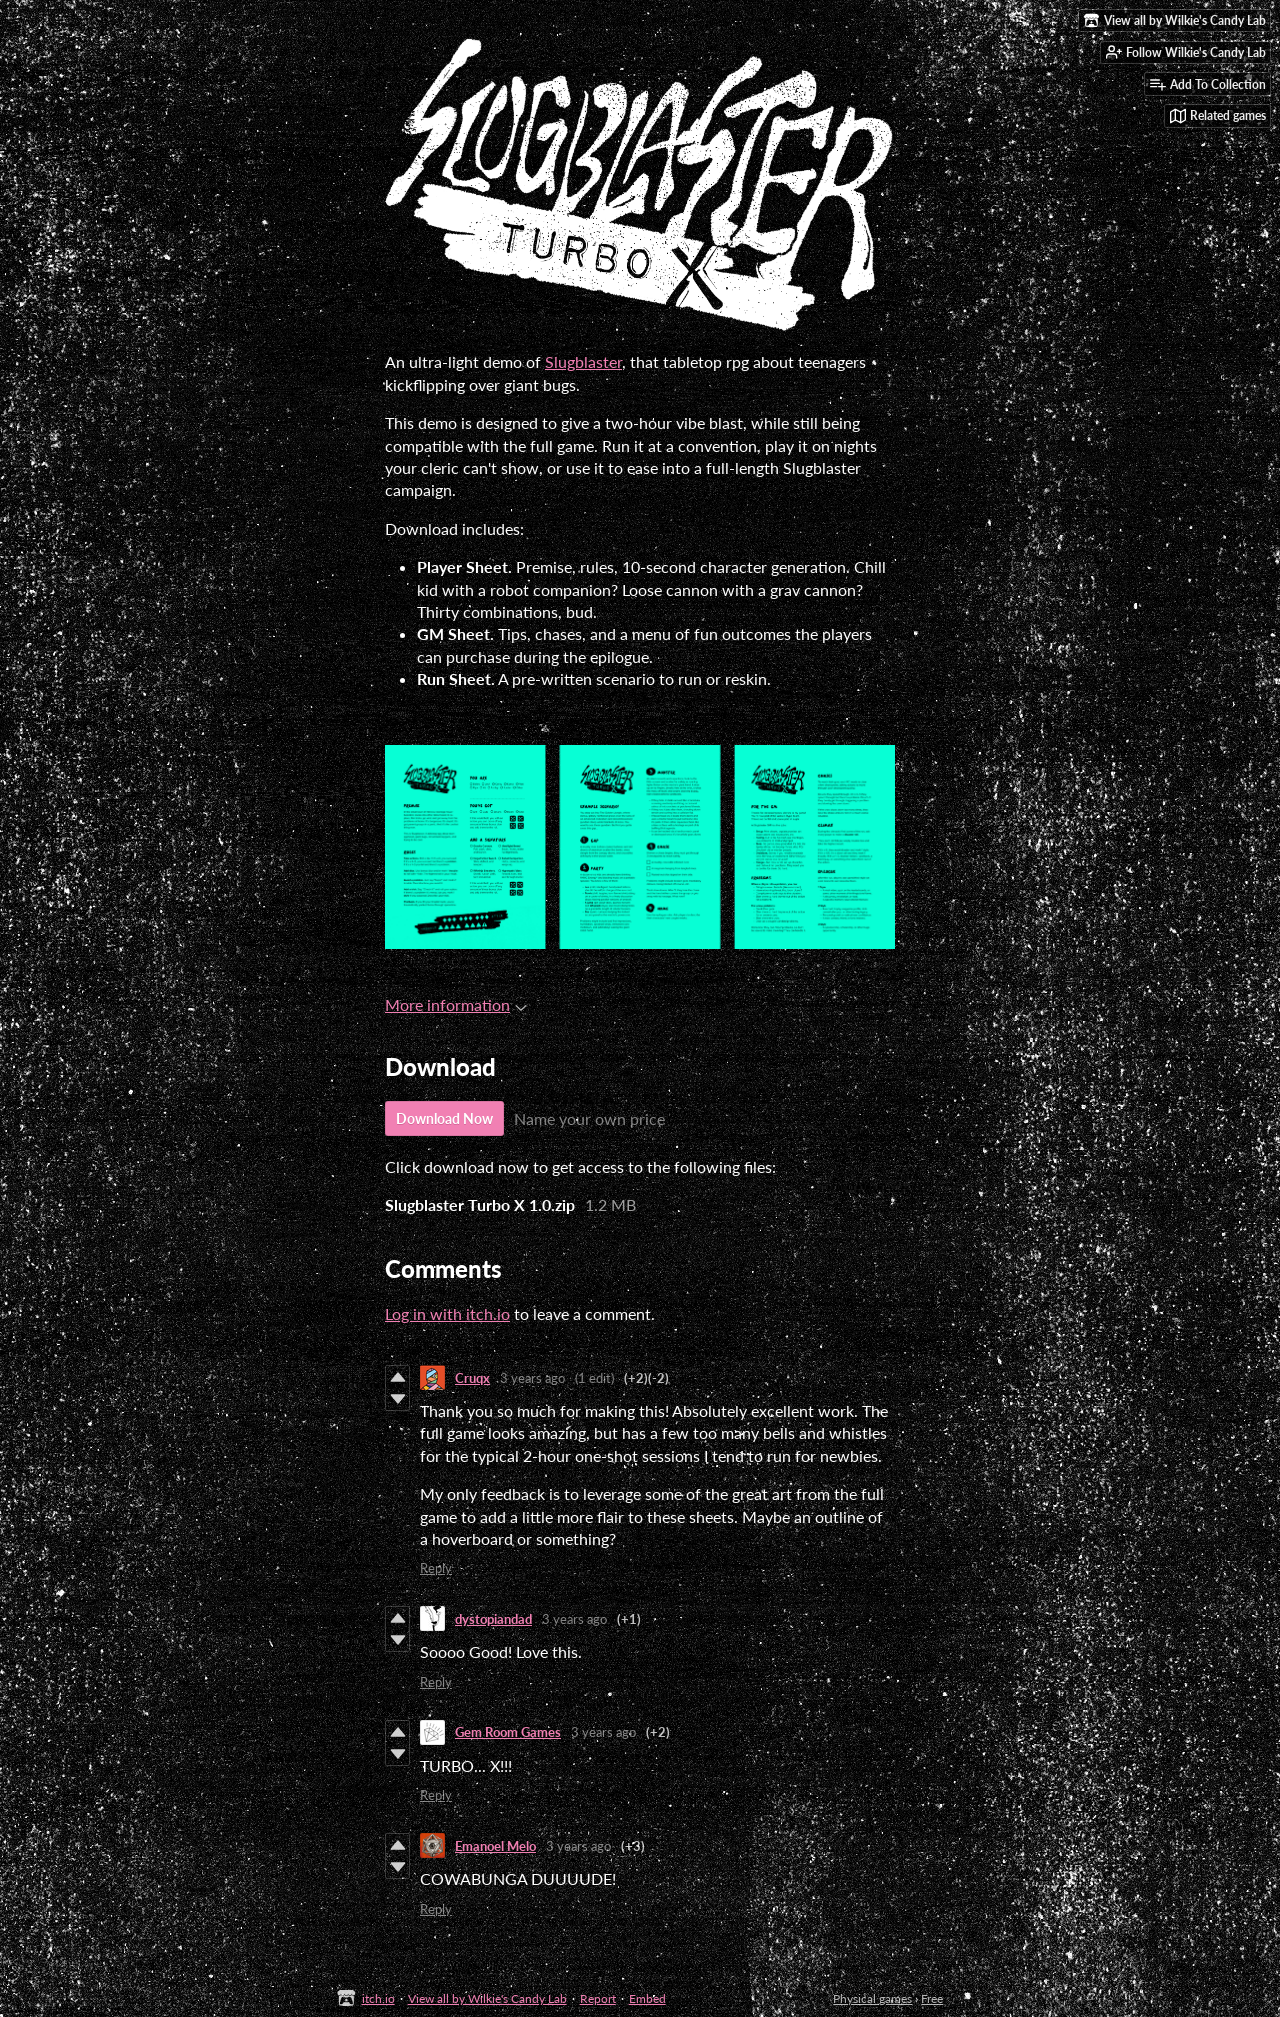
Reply (436, 1568)
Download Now (444, 1118)
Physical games (872, 1998)
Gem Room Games (508, 1732)
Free (932, 1998)
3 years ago (532, 1378)
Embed (647, 1998)
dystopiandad (493, 1619)
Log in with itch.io (447, 1313)
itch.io (378, 1998)
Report (598, 1998)
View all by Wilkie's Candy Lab (487, 1998)
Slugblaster (583, 361)
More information (456, 1004)
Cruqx (472, 1378)
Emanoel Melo (495, 1846)
